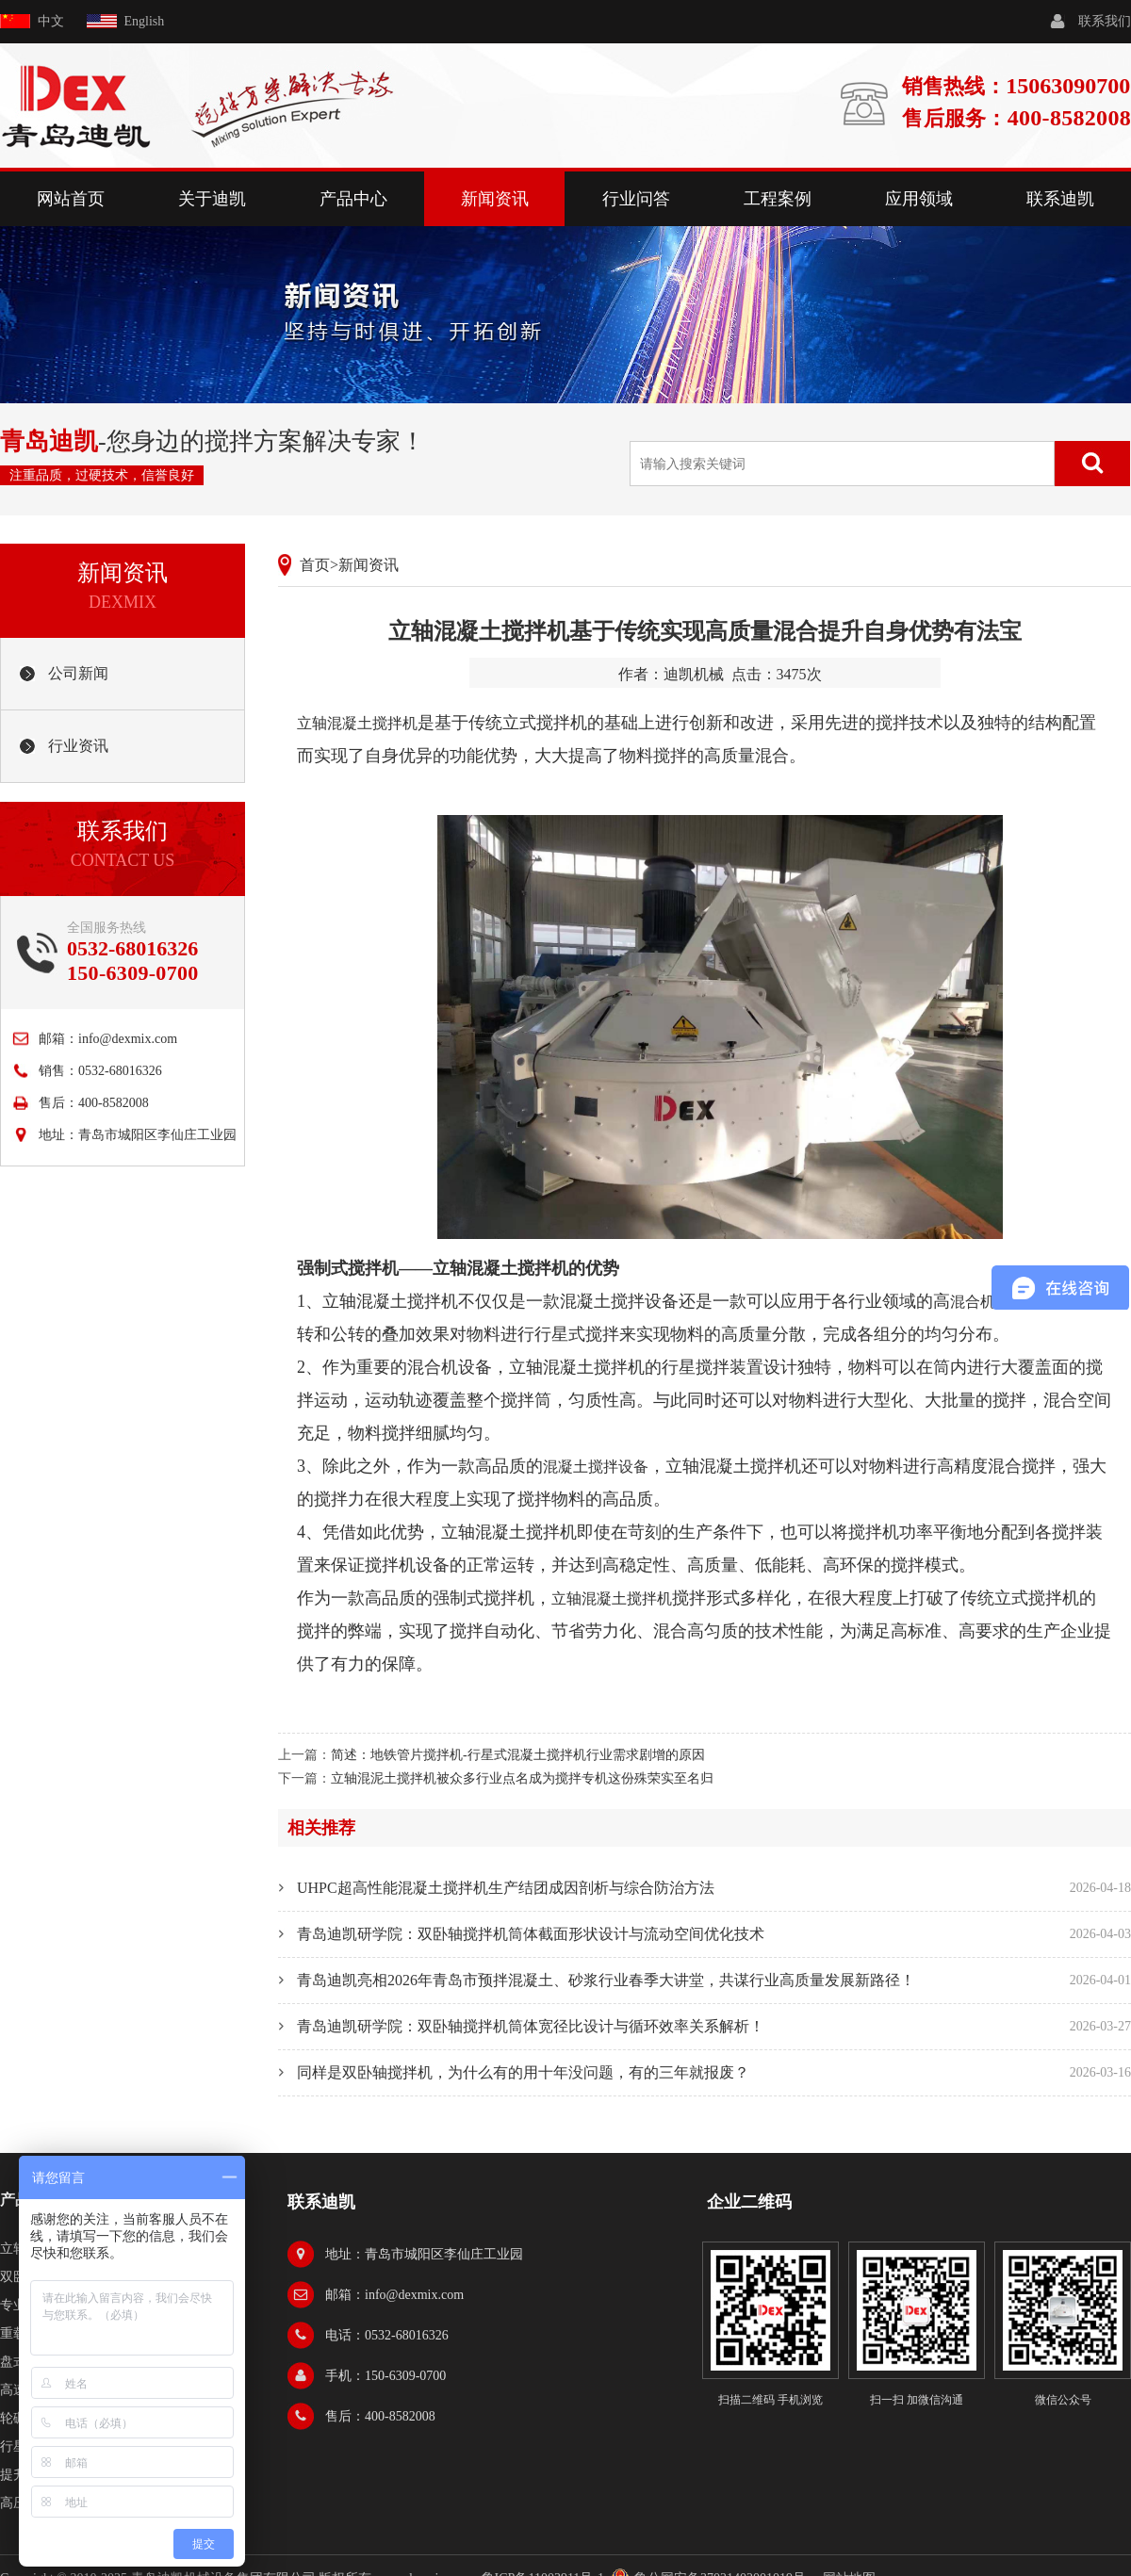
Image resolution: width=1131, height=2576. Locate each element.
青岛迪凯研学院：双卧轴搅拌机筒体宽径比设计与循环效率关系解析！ (530, 2026)
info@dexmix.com (127, 1039)
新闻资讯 (495, 198)
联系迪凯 (1060, 198)
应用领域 (919, 198)
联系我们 (1104, 21)
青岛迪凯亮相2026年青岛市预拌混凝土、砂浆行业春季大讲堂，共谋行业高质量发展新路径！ (606, 1980)
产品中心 (353, 198)
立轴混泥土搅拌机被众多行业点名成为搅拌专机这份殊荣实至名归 (522, 1778)
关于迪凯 (212, 198)
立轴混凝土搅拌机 (357, 723)
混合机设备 (987, 1302)
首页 (315, 565)
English (144, 21)
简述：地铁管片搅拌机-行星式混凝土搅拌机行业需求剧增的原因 (518, 1755)
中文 (51, 21)
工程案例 (777, 198)
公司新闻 (78, 673)
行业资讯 (78, 746)
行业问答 (636, 198)
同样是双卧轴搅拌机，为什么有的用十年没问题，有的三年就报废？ (523, 2072)
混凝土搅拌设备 (595, 1467)
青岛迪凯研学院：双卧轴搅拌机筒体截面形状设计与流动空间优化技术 (530, 1934)
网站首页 (71, 198)
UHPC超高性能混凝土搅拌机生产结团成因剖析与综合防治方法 (505, 1888)
